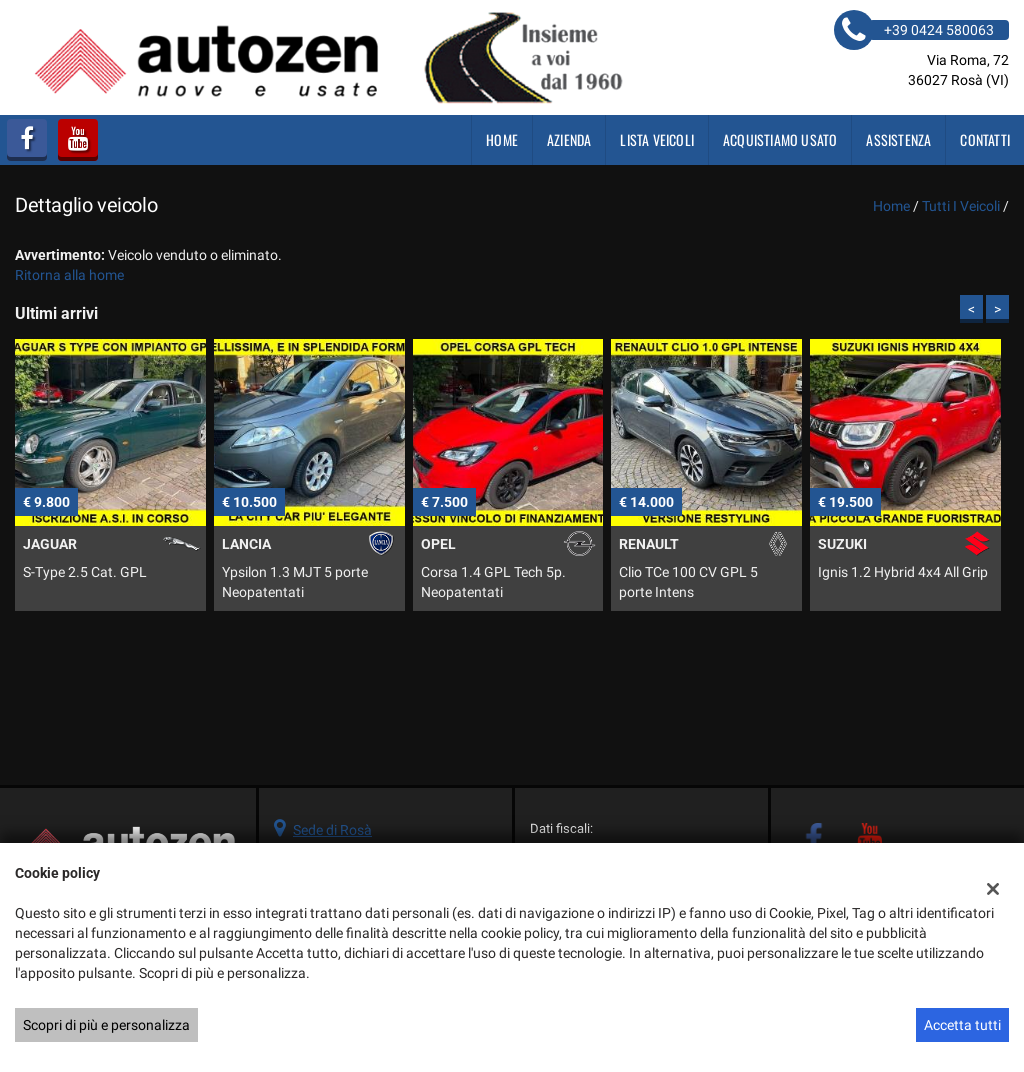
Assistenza (898, 139)
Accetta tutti (962, 1025)
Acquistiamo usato (780, 139)
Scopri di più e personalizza (106, 1025)
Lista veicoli (657, 139)
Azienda (569, 139)
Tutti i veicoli (961, 206)
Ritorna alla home (69, 275)
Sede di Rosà (332, 830)
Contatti (985, 139)
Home (502, 139)
